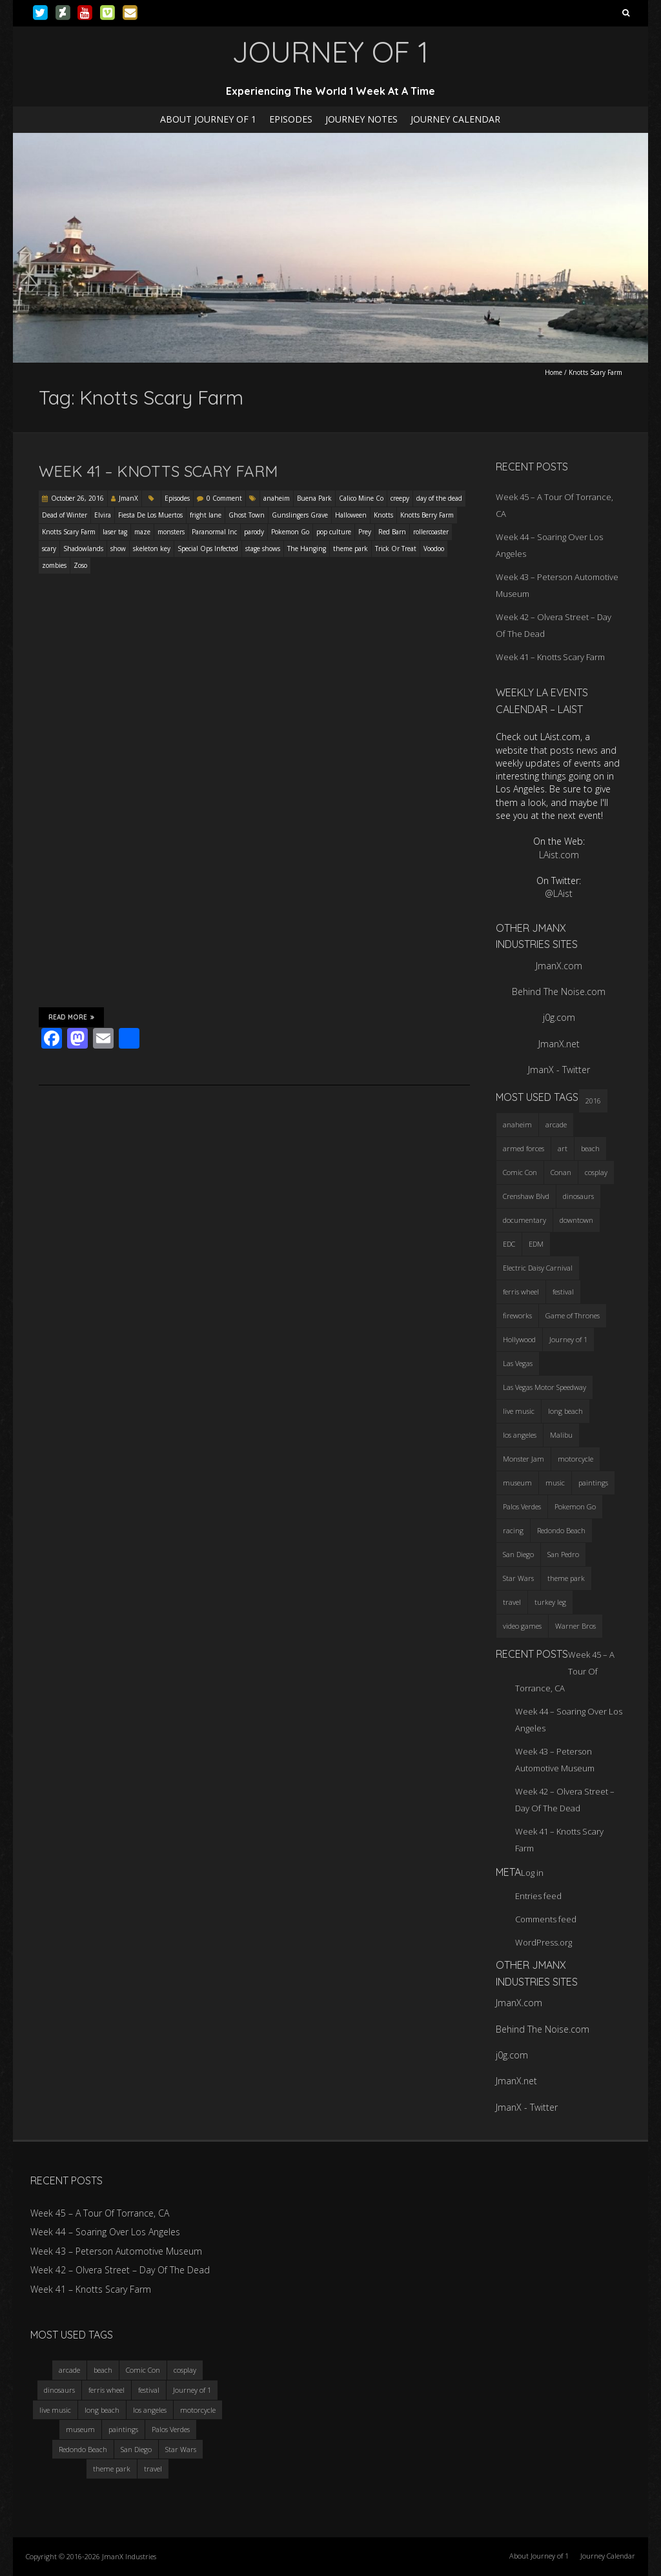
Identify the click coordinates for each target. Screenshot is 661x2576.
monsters (171, 531)
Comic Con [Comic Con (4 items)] (520, 1172)
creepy (400, 498)
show (118, 548)
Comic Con (143, 2370)
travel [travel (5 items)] (512, 1602)
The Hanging (306, 548)
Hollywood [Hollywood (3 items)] (519, 1339)
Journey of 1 (192, 2390)
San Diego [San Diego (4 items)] (518, 1554)
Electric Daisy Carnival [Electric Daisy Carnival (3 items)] (538, 1268)
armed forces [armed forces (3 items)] (523, 1148)
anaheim (276, 498)
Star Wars (180, 2449)
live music (55, 2410)
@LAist (559, 893)
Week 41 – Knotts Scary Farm (158, 471)
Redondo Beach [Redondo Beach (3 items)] (561, 1530)
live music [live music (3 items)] (518, 1411)
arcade (69, 2370)
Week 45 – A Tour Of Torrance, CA (99, 2213)
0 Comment (224, 498)
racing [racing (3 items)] (513, 1530)
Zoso (80, 565)
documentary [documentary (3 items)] (524, 1220)
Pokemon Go (290, 531)
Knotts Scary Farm (69, 531)
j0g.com (559, 1017)
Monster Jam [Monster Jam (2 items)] (523, 1459)
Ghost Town (247, 514)
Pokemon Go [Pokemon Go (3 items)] (575, 1506)
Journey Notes (361, 119)
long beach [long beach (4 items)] (565, 1411)
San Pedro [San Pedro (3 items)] (563, 1554)
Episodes (290, 119)
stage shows (262, 548)
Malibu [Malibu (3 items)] (561, 1435)
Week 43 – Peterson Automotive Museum (116, 2251)
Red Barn (392, 531)
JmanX (128, 498)
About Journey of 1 (208, 119)
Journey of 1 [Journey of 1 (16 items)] (568, 1339)
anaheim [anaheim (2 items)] (517, 1124)
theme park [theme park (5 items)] (566, 1578)
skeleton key (151, 548)
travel (153, 2468)
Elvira (102, 514)
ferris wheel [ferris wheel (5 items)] (521, 1291)
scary (49, 548)
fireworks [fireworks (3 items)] (517, 1315)
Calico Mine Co (361, 498)
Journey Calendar (455, 119)
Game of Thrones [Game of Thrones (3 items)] (572, 1315)
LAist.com (559, 855)
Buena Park (314, 498)
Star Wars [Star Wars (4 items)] (518, 1578)
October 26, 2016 (77, 498)
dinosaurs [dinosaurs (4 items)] (578, 1196)
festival (148, 2390)
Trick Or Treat (395, 548)
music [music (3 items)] (555, 1482)
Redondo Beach (83, 2449)
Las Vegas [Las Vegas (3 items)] (518, 1363)
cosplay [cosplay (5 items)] (596, 1172)
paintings (123, 2429)
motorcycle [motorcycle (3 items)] (575, 1459)
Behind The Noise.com (558, 991)
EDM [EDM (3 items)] (536, 1244)
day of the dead (439, 498)
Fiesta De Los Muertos (150, 514)
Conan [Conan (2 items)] (561, 1172)
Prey (364, 531)
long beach (102, 2410)
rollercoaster (431, 531)
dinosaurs (59, 2390)
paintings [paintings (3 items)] (593, 1482)
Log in (532, 1872)
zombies (54, 565)
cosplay (185, 2370)
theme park (350, 548)
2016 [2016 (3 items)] (593, 1100)
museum (80, 2429)
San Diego (136, 2449)
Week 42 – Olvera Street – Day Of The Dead (120, 2270)
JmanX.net (559, 1044)
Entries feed (538, 1896)
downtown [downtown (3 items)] (576, 1220)
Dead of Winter (64, 514)
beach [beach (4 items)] (590, 1148)
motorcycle (198, 2410)
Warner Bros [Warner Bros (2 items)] (575, 1626)
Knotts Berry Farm (427, 514)
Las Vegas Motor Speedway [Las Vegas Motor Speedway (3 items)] (544, 1387)
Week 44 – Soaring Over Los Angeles (105, 2232)
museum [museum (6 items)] (517, 1482)
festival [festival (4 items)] (563, 1291)
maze (142, 531)
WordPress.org (543, 1942)
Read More (71, 1017)
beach (103, 2370)
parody (254, 531)
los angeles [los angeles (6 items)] (519, 1435)
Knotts (383, 514)
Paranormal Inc (214, 531)
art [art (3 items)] (562, 1148)
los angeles (150, 2410)
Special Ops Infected (208, 548)
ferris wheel (106, 2390)
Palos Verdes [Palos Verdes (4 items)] (522, 1506)
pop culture (333, 531)
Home (553, 372)
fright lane (205, 514)
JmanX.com (559, 966)
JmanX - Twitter (559, 1069)
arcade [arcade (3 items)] (556, 1124)
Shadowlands (83, 548)
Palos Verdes (171, 2429)
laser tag (115, 531)
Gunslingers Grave (300, 514)
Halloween (351, 514)
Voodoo (433, 548)
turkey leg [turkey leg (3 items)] (550, 1602)
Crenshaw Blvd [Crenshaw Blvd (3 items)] (526, 1196)
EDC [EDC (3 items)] (509, 1244)
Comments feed (545, 1919)
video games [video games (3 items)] (522, 1626)
